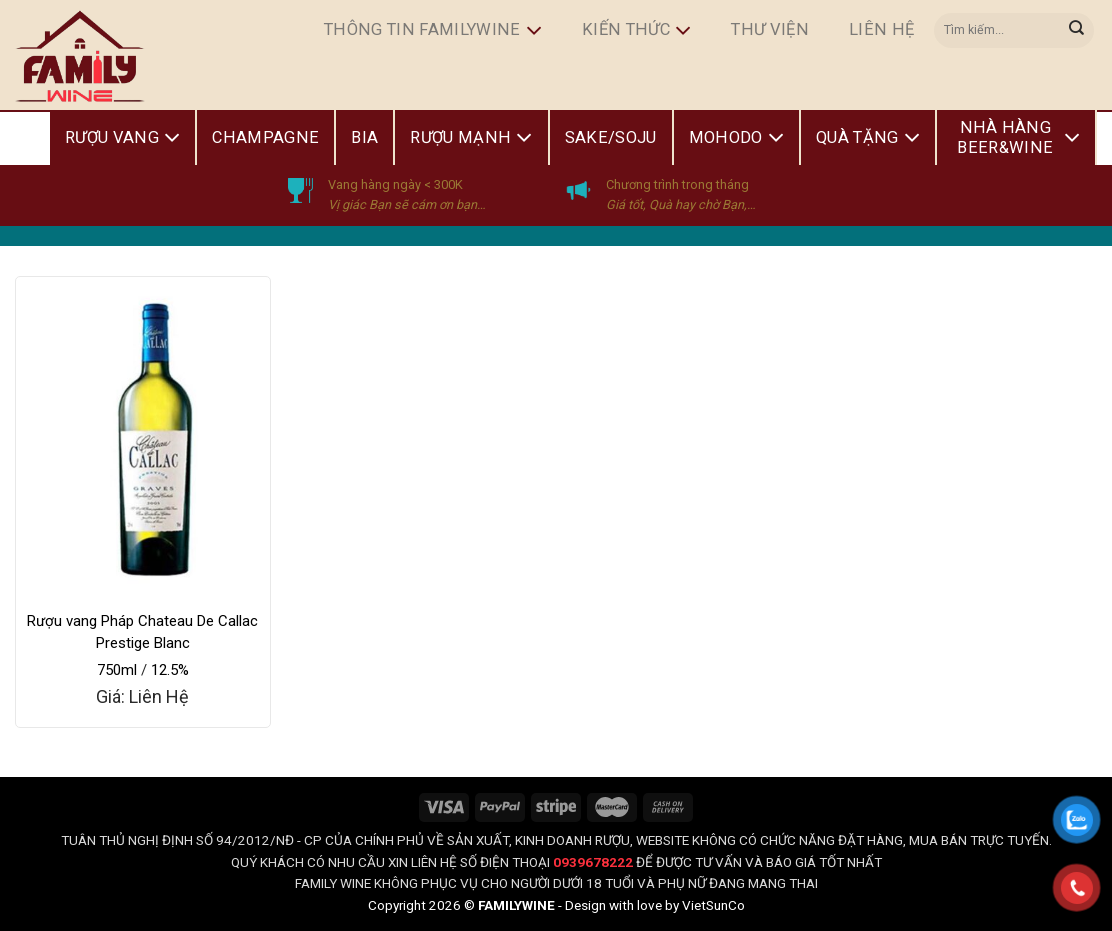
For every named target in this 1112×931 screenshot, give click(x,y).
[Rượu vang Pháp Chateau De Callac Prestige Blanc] (143, 436)
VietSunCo (713, 905)
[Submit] (1077, 30)
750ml (117, 670)
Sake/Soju (611, 137)
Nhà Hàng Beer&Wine (1018, 137)
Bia (364, 137)
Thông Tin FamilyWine (433, 31)
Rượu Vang (122, 138)
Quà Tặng (868, 138)
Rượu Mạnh (471, 138)
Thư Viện (770, 29)
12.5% (170, 670)
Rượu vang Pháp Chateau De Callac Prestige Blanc (142, 632)
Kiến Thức (636, 31)
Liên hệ (881, 29)
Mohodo (736, 138)
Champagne (265, 137)
